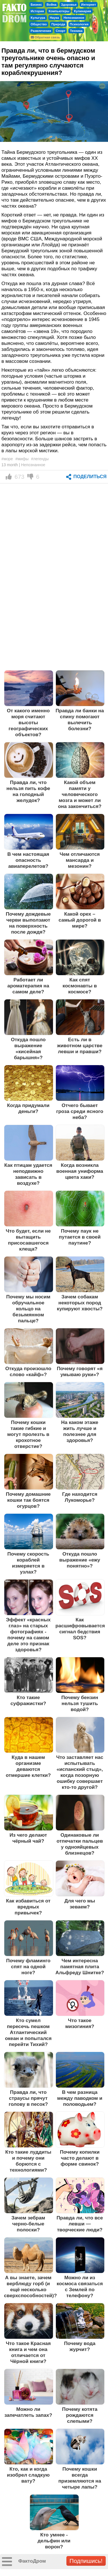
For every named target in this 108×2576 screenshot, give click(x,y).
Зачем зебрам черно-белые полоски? (28, 2224)
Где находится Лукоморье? (79, 1497)
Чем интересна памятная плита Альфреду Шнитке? (80, 1966)
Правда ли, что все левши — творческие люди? (79, 2224)
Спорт (61, 30)
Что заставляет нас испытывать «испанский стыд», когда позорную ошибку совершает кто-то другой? (79, 1772)
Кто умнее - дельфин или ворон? (54, 2541)
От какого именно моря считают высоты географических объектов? (28, 722)
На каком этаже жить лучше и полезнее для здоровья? (79, 1431)
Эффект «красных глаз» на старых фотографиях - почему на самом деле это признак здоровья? (28, 1634)
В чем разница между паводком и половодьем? (79, 2098)
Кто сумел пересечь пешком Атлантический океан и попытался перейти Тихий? (28, 2032)
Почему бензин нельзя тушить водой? (79, 1703)
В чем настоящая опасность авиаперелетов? (28, 860)
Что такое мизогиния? (79, 2023)
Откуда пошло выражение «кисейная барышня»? (28, 1048)
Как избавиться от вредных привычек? (28, 1907)
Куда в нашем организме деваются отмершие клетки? (28, 1766)
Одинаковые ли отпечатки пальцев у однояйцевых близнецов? (79, 1844)
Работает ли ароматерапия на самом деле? (28, 986)
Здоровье (69, 4)
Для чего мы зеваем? (79, 1904)
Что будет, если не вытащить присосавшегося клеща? (28, 1240)
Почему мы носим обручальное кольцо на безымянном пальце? (28, 1308)
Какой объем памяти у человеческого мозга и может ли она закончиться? (79, 794)
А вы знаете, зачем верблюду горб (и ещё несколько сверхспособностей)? (30, 2286)
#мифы (21, 459)
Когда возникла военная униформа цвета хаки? (79, 1171)
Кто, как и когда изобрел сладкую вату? (28, 2475)
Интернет (88, 4)
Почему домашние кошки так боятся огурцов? (28, 1500)
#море (7, 459)
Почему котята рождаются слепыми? (79, 2415)
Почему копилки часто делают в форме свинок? (79, 2158)
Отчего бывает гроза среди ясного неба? (79, 1111)
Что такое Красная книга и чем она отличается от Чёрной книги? (28, 2352)
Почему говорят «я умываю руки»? (80, 1371)
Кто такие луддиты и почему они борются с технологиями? (28, 2161)
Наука (54, 17)
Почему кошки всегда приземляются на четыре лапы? (79, 2478)
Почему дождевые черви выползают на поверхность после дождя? (28, 923)
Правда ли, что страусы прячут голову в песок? (28, 2098)
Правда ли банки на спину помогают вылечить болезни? (80, 719)
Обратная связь (45, 37)
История (37, 11)
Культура (38, 17)
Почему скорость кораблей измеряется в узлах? (28, 1563)
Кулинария (82, 11)
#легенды (39, 459)
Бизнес (36, 4)
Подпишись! (86, 2560)
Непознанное (74, 17)
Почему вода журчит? (79, 2346)
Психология (79, 24)
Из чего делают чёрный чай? (28, 1838)
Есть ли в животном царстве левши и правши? (79, 1045)
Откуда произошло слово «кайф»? (28, 1371)
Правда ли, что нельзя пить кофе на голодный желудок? (28, 791)
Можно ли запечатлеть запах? (28, 2412)
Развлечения (41, 30)
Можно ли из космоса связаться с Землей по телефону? (80, 2286)
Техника (76, 30)
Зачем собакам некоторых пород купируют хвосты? (80, 1302)
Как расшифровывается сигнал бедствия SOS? (80, 1628)
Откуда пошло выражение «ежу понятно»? (79, 1560)
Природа (58, 24)
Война (51, 4)
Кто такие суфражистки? (28, 1700)
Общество (39, 24)
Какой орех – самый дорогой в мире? (80, 920)
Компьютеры (58, 11)
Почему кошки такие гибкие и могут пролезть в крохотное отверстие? (28, 1434)
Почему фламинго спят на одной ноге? (28, 1966)
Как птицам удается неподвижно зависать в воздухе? (28, 1174)
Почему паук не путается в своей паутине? (80, 1237)
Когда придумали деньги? (28, 1108)
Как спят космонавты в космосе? (80, 986)
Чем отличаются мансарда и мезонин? (80, 860)
